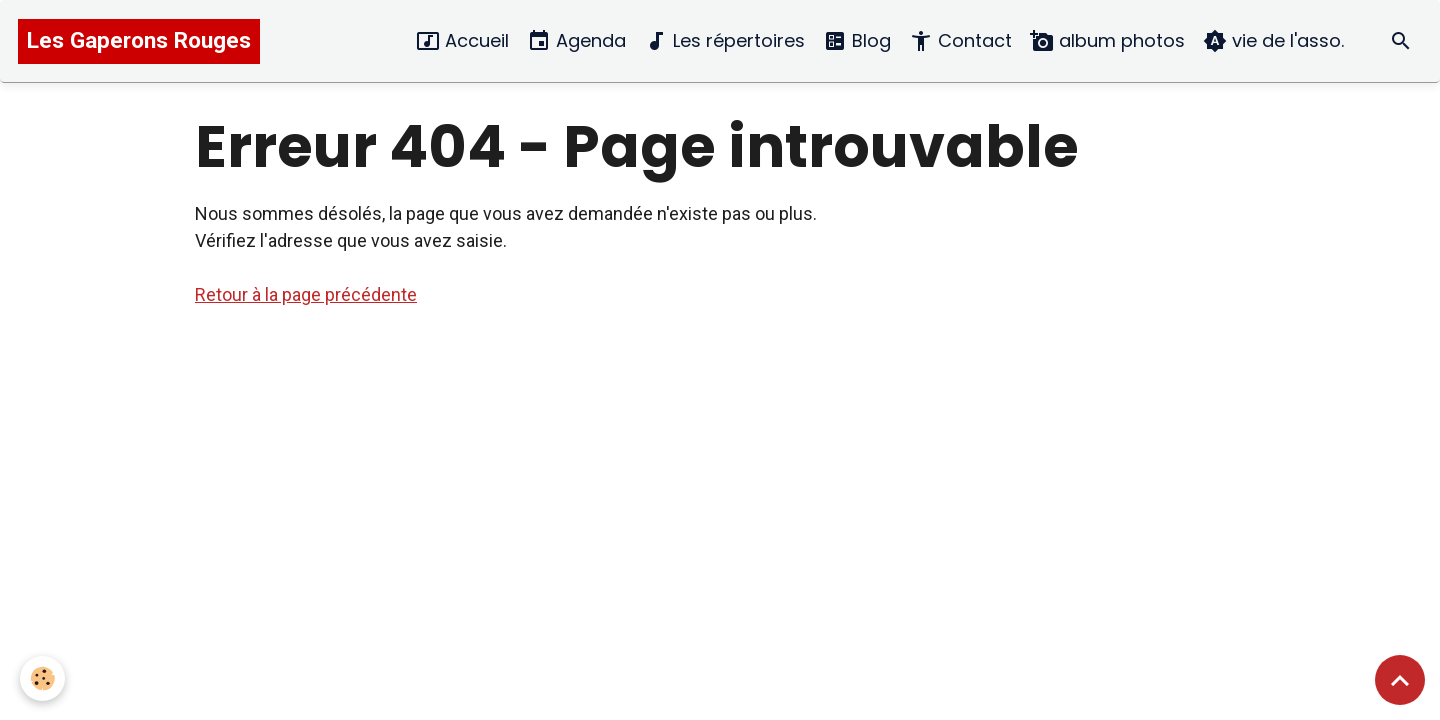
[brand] (139, 41)
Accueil (462, 41)
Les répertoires (724, 41)
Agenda (576, 41)
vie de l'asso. (1273, 41)
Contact (960, 41)
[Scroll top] (1400, 680)
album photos (1107, 41)
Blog (857, 41)
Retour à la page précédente (306, 294)
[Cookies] (42, 678)
